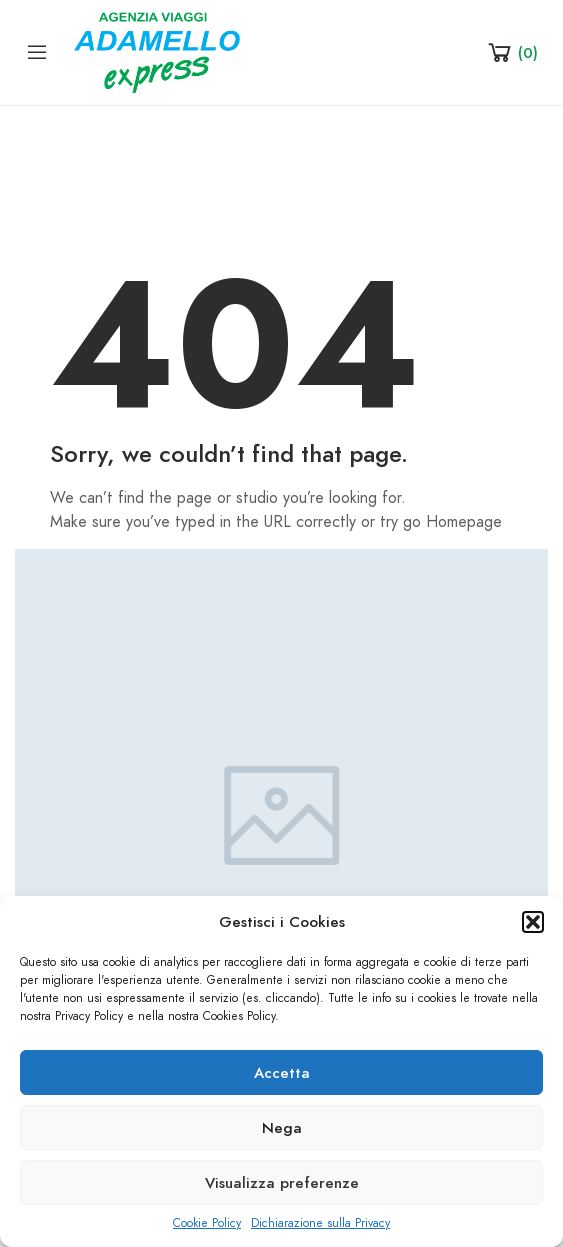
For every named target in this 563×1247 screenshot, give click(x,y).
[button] (533, 922)
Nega (282, 1128)
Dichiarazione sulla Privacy (320, 1223)
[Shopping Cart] (511, 52)
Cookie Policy (207, 1223)
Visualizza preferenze (282, 1183)
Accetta (282, 1073)
